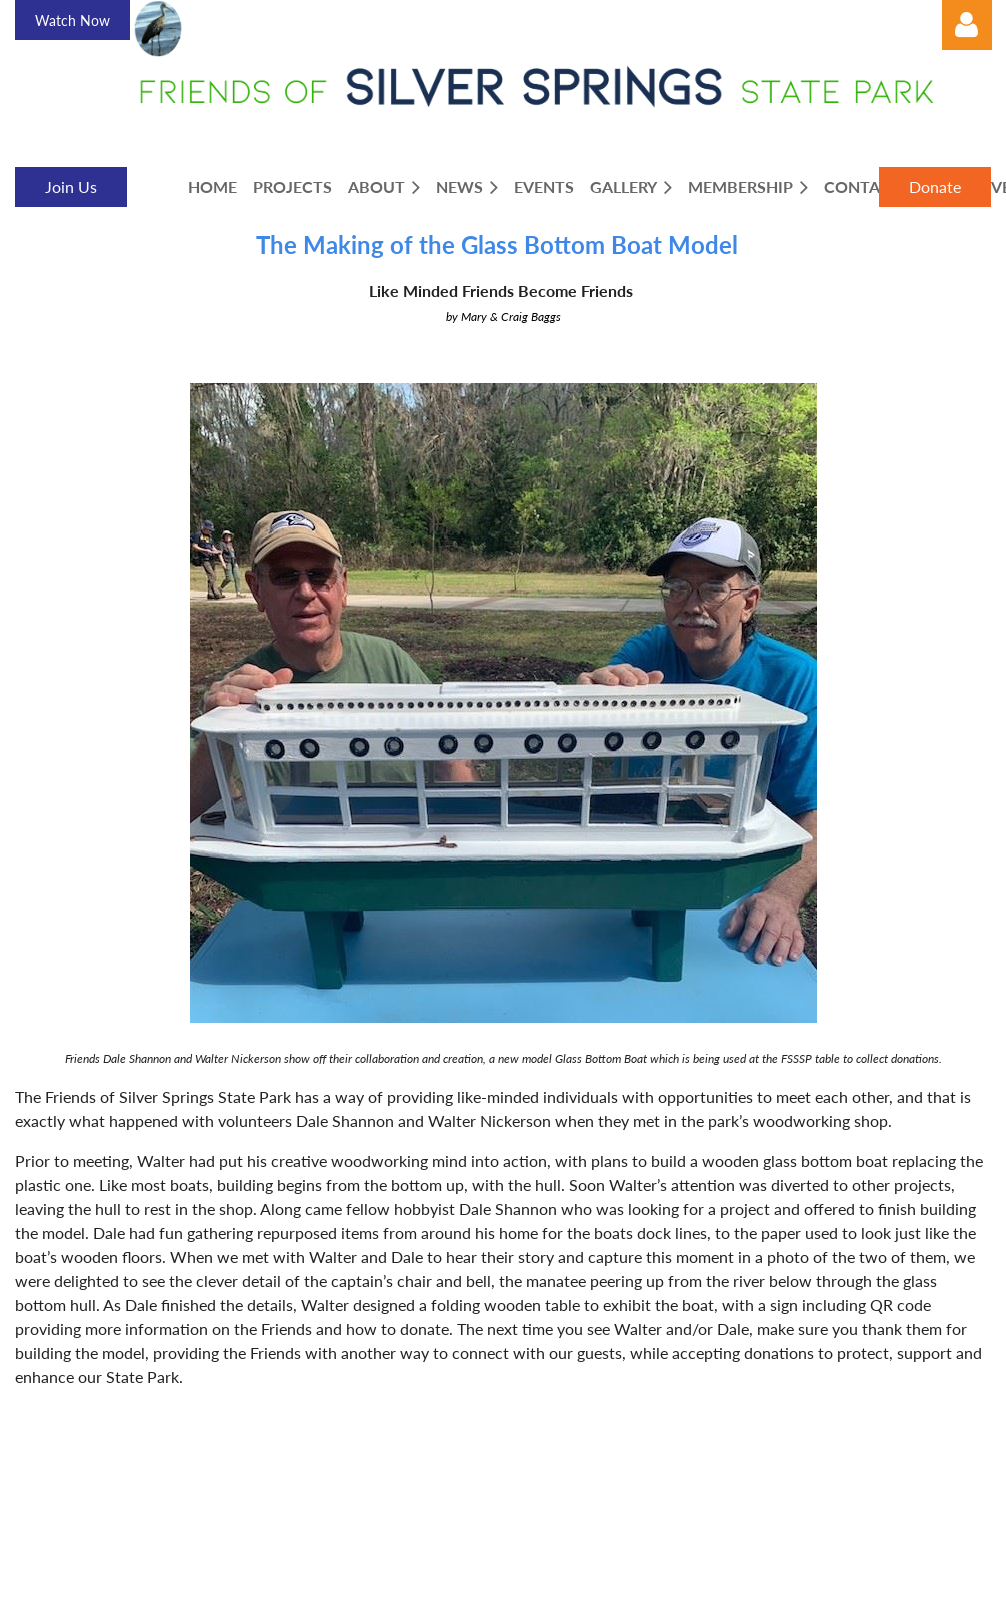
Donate (935, 186)
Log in (967, 25)
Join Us (71, 186)
